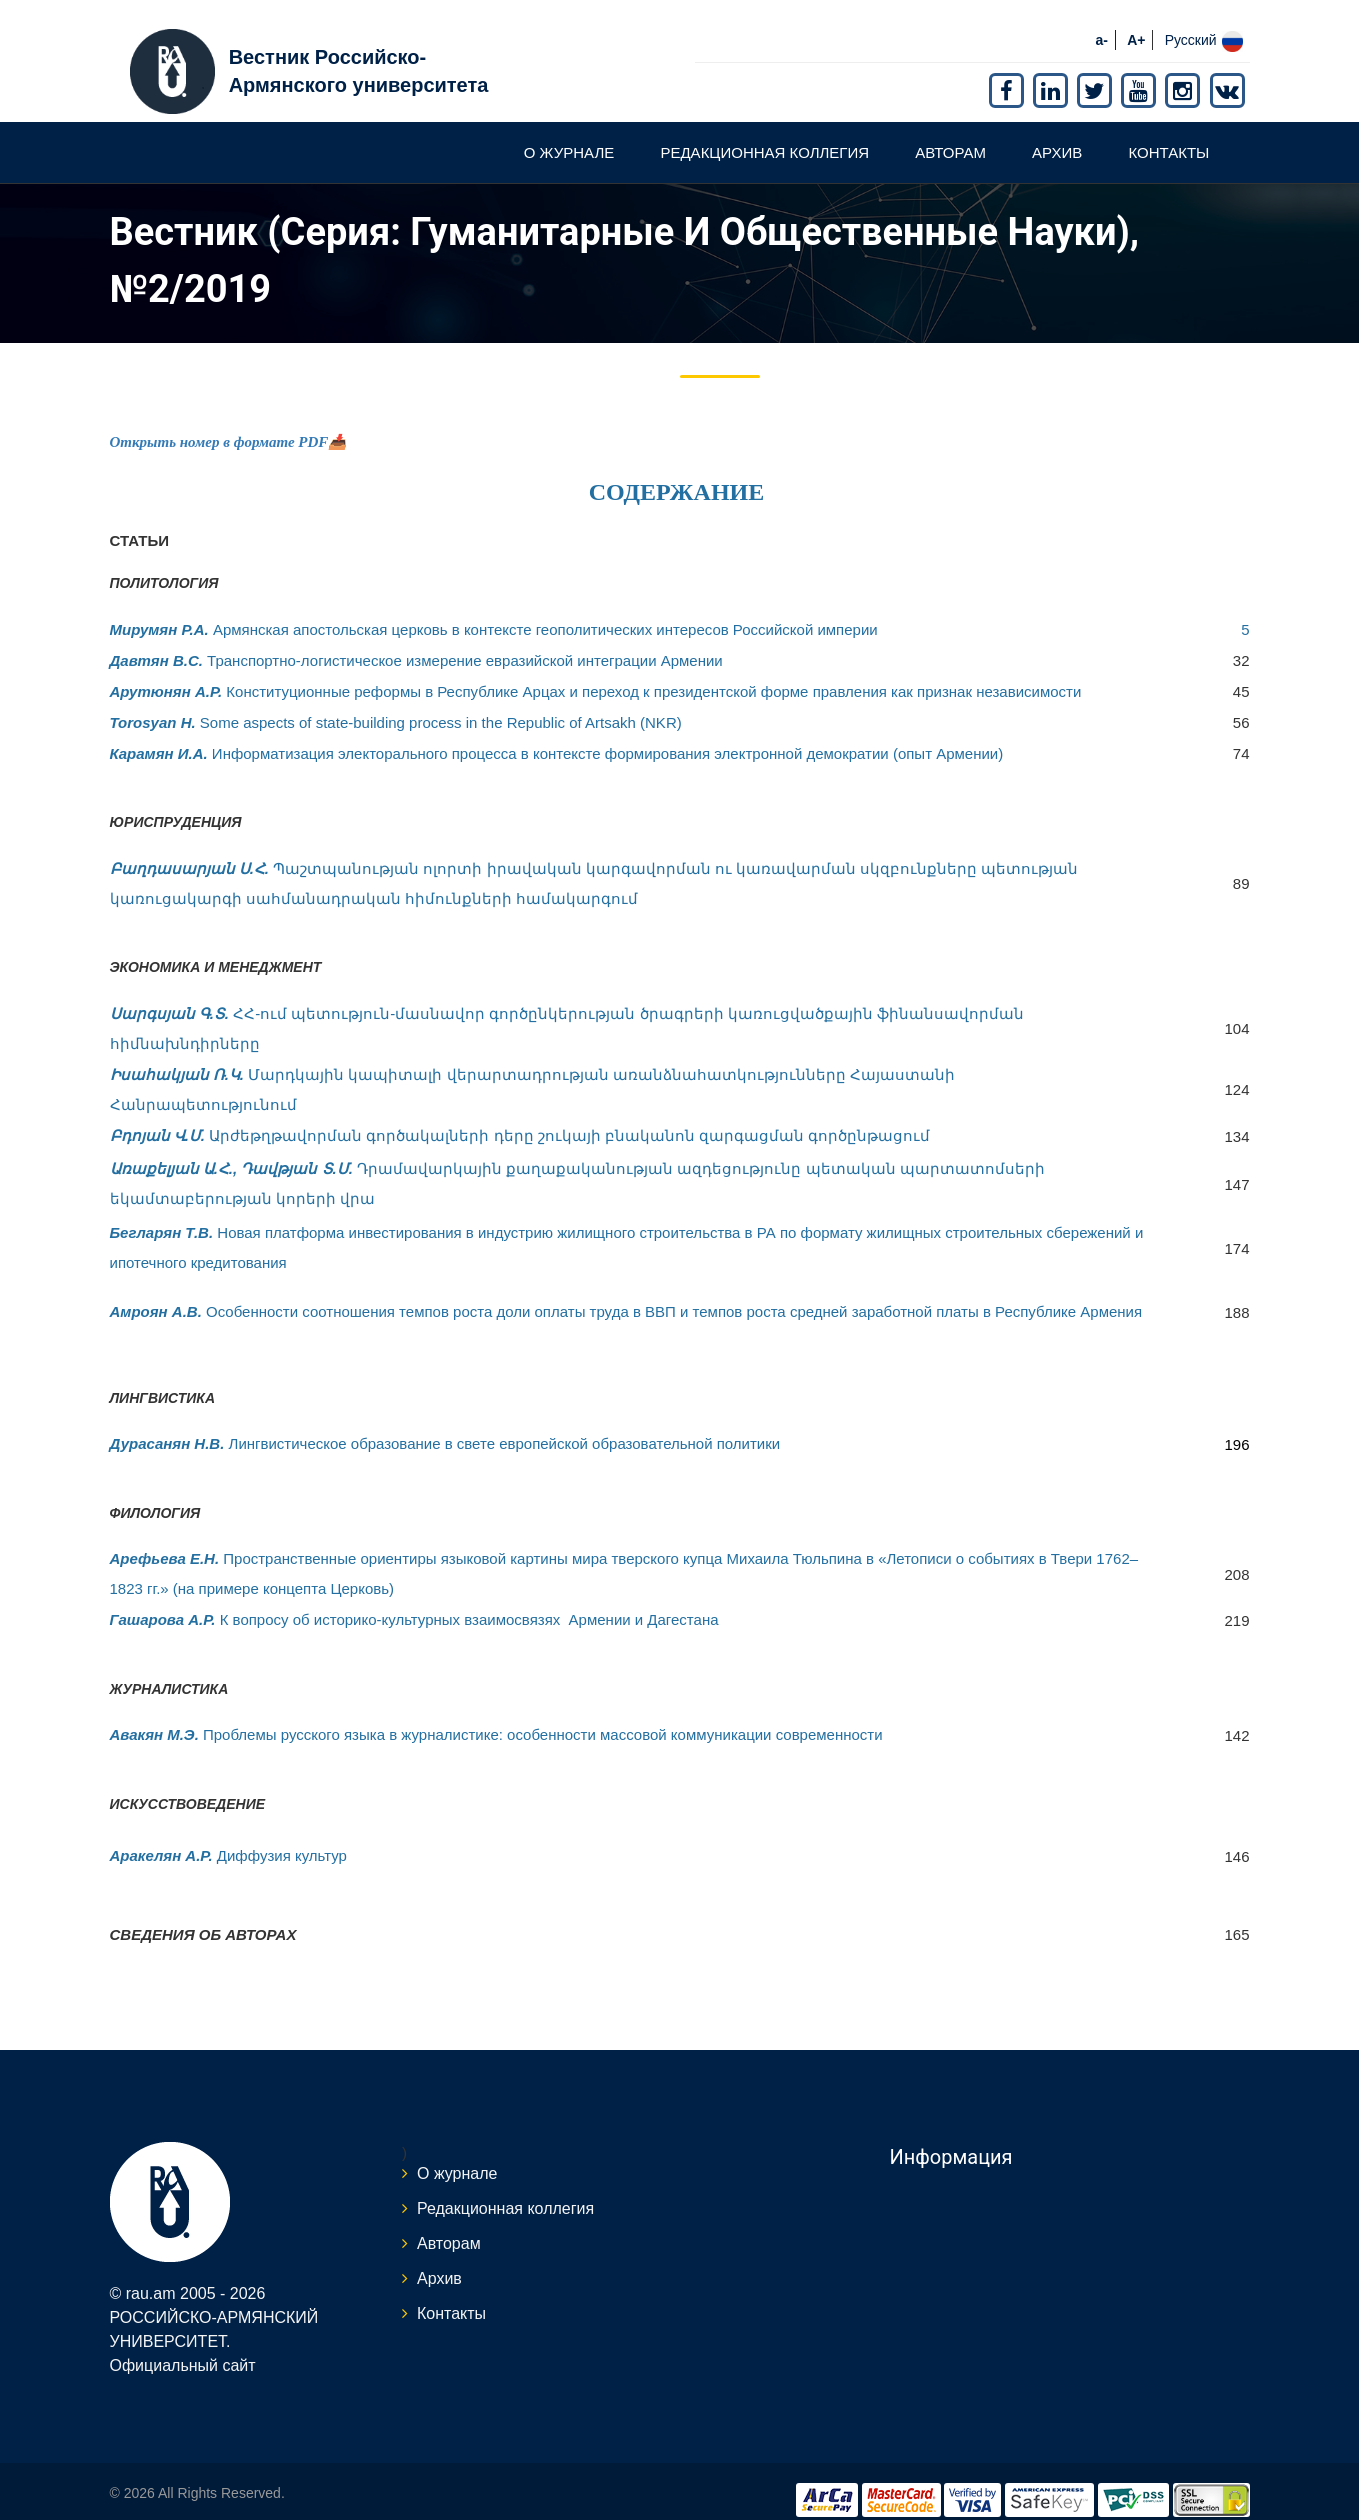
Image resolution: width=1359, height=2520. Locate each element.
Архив (1057, 133)
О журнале (569, 133)
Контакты (1168, 133)
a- (1102, 21)
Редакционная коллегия (764, 133)
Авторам (950, 133)
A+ (1136, 21)
